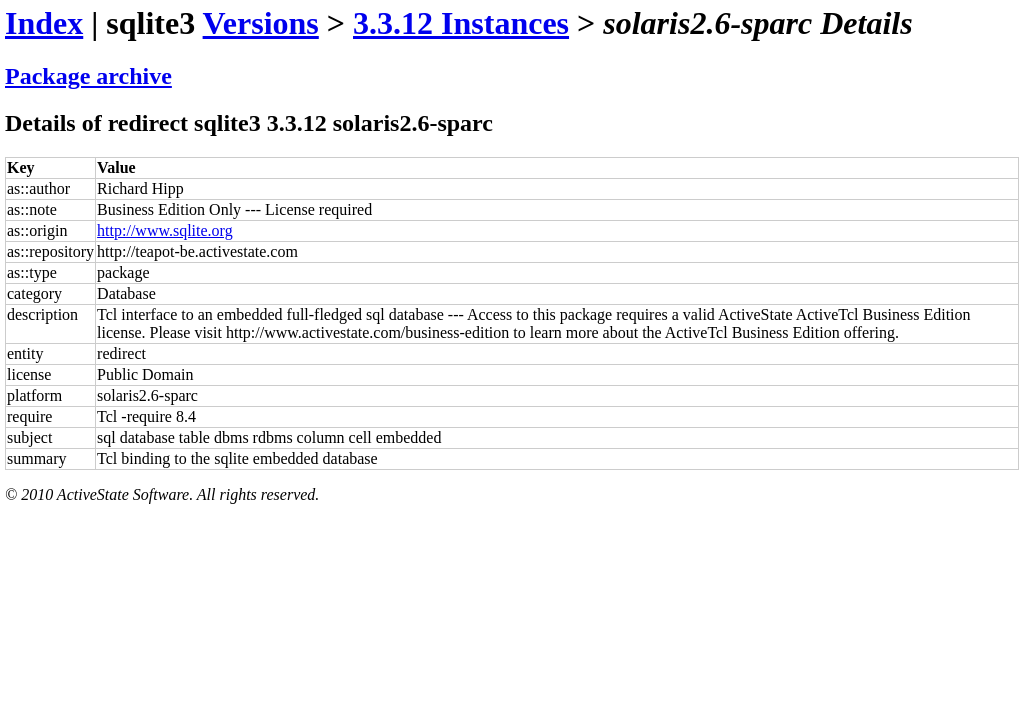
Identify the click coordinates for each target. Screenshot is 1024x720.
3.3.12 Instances (461, 23)
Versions (261, 23)
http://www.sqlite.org (165, 230)
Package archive (88, 76)
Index (44, 23)
